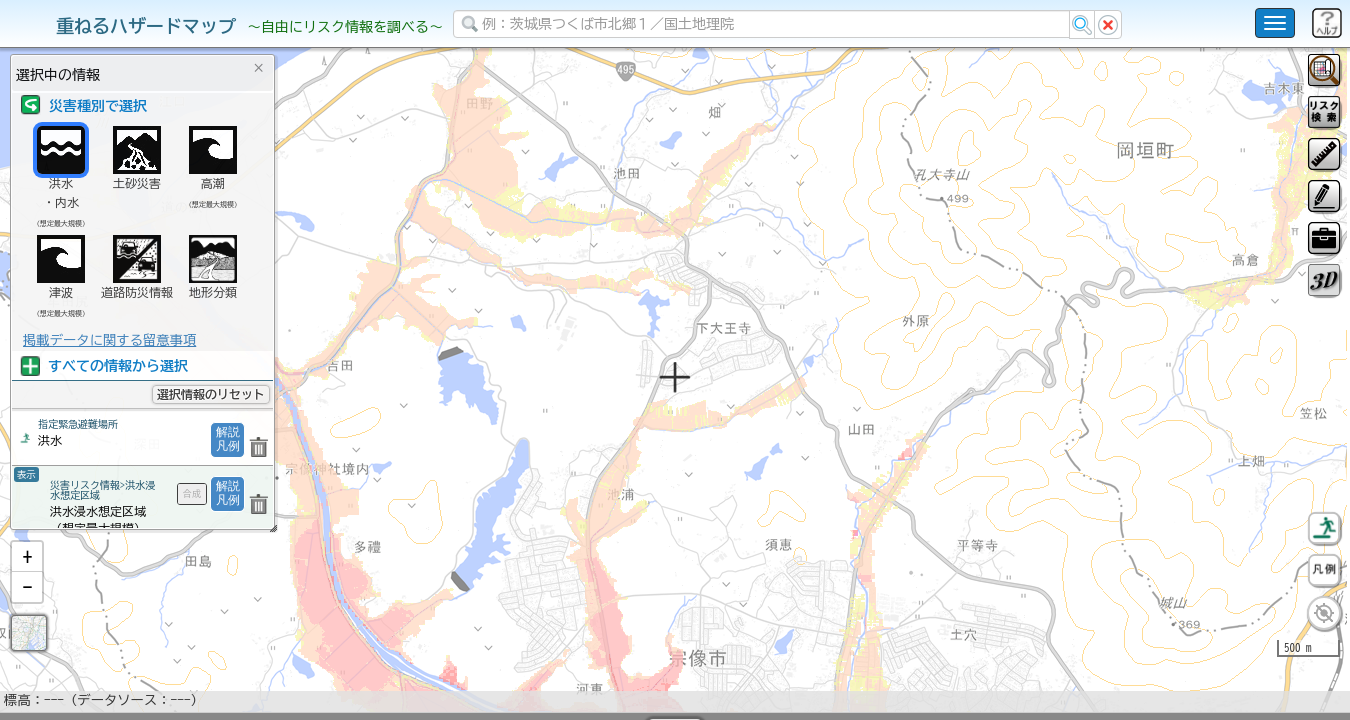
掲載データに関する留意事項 (109, 340)
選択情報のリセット (211, 394)
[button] (27, 609)
